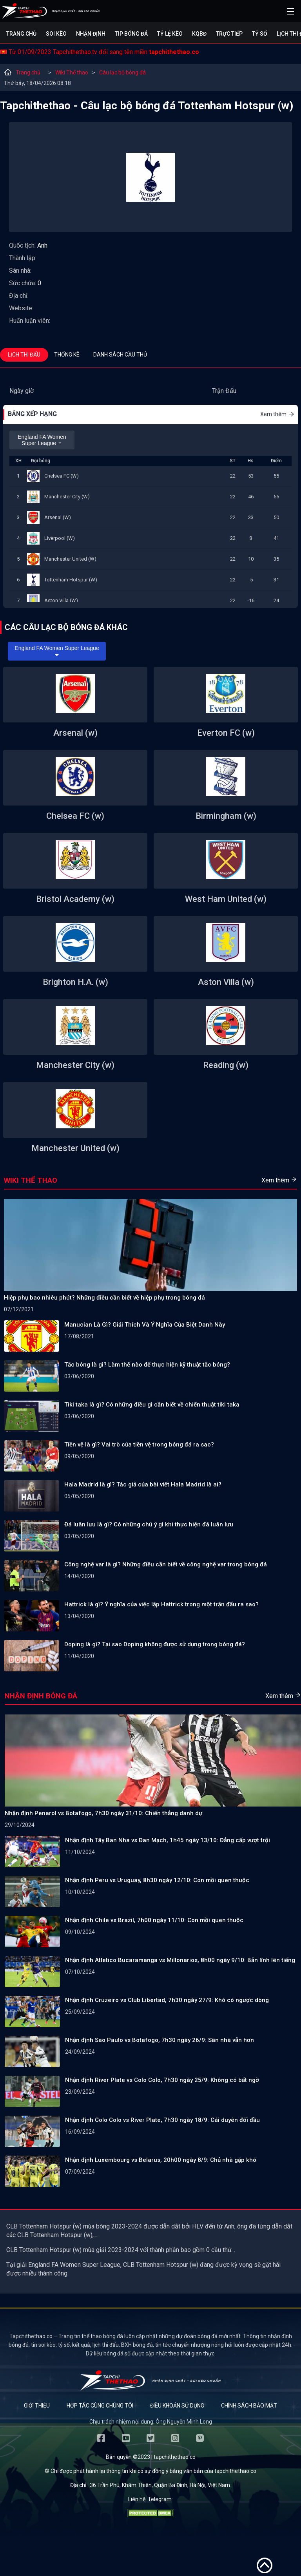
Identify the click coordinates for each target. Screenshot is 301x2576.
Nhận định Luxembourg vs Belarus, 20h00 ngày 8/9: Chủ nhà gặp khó (160, 2159)
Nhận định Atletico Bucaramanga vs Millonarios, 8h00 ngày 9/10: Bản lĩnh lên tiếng (180, 1960)
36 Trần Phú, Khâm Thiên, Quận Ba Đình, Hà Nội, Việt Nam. (160, 2485)
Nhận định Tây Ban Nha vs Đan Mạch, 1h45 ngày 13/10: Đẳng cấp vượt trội (167, 1840)
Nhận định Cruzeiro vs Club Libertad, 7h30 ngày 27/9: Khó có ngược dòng (167, 2000)
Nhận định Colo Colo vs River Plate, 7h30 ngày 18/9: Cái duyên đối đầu (162, 2119)
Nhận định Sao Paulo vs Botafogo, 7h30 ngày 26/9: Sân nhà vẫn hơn (159, 2040)
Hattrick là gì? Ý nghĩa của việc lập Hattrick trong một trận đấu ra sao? (161, 1604)
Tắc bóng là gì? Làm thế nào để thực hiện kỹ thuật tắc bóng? (147, 1364)
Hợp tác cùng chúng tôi (100, 2405)
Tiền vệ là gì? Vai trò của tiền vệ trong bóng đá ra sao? (139, 1444)
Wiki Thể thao (71, 72)
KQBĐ (199, 34)
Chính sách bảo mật (249, 2405)
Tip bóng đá (131, 34)
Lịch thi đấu (24, 354)
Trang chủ (21, 34)
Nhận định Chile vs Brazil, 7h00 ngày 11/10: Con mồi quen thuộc (154, 1920)
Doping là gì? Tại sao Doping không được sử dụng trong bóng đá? (154, 1644)
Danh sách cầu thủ (120, 354)
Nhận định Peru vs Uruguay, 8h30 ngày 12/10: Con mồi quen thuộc (157, 1880)
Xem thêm (277, 414)
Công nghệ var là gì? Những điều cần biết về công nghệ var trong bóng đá (165, 1564)
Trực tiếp (229, 34)
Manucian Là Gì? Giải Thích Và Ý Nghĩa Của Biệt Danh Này (144, 1324)
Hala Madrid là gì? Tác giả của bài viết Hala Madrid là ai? (142, 1484)
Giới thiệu (37, 2405)
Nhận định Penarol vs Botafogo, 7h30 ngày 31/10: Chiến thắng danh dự (103, 1813)
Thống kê (67, 354)
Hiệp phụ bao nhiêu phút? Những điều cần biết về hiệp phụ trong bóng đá (104, 1297)
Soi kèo (56, 34)
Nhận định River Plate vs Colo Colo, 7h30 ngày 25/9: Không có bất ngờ (162, 2080)
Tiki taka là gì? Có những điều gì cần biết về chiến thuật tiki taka (151, 1404)
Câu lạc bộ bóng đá (122, 72)
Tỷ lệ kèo (170, 34)
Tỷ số (259, 34)
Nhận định (90, 34)
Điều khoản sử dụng (177, 2405)
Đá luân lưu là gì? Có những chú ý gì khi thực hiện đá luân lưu (148, 1524)
